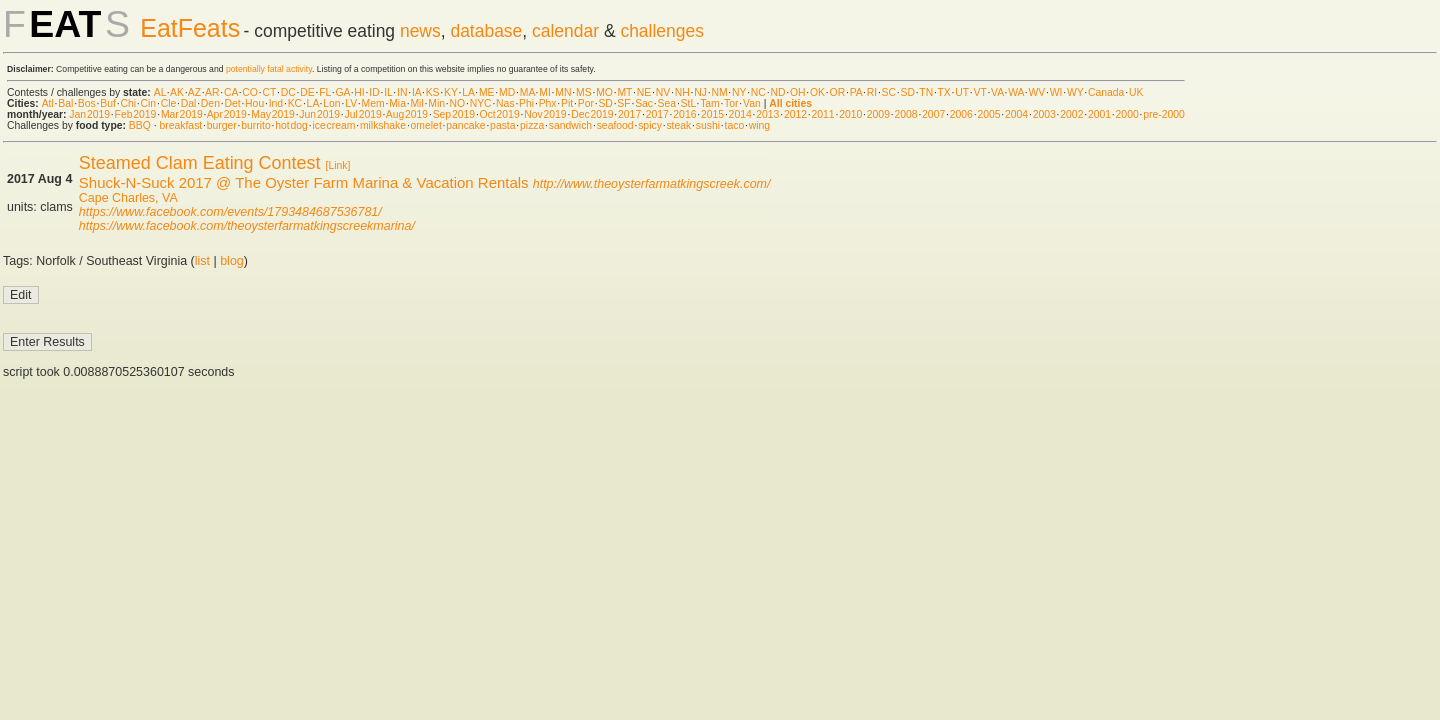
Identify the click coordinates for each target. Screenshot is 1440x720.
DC (288, 92)
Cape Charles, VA (128, 198)
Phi (526, 103)
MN (563, 92)
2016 (684, 114)
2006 (961, 114)
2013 (767, 114)
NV (663, 92)
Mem (373, 103)
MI (545, 92)
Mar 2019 (182, 114)
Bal (65, 103)
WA (1016, 92)
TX (944, 92)
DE (307, 92)
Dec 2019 (592, 114)
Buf (108, 103)
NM (719, 92)
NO (458, 103)
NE (644, 92)
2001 (1099, 114)
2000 (1127, 114)
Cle (169, 103)
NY (739, 92)
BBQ (140, 125)
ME (487, 92)
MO (604, 92)
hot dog (291, 125)
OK (817, 92)
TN (926, 92)
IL (388, 92)
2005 (988, 114)
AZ (194, 92)
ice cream (333, 125)
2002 (1071, 114)
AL (160, 92)
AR (212, 92)
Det (232, 103)
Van (752, 103)
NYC (481, 103)
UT (962, 92)
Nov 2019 (545, 114)
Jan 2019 (89, 114)
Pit (567, 103)
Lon (331, 103)
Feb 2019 (136, 114)
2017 (629, 114)
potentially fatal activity (269, 69)
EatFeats (190, 28)
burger (222, 125)
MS (584, 92)
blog (232, 261)
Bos (87, 103)
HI (359, 92)
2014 (740, 114)
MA (527, 92)
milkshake (383, 125)
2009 (878, 114)
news (420, 31)
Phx (548, 103)
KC (295, 103)
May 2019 (273, 114)
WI (1056, 92)
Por (586, 103)
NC (758, 92)
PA (856, 92)
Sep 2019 (454, 114)
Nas (505, 103)
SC (889, 92)
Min (436, 103)
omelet (426, 125)
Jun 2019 (319, 114)
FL (325, 92)
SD (908, 92)
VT (980, 92)
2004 (1016, 114)
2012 (795, 114)
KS (433, 92)
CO (250, 92)
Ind (276, 103)
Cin (149, 103)
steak (678, 125)
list (202, 261)
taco (735, 125)
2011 (823, 114)
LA (468, 92)
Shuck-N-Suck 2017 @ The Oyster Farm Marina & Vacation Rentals (304, 182)
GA (342, 92)
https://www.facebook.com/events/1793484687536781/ (230, 212)
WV (1036, 92)
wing (759, 125)
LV (351, 103)
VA (997, 92)
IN (402, 92)
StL (688, 103)
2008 (905, 114)
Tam (710, 103)
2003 (1044, 114)
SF (623, 103)
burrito (255, 125)
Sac (644, 103)
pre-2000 (1164, 114)
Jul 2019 (363, 114)
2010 (850, 114)
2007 (933, 114)
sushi (708, 125)
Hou (254, 103)
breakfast (180, 125)
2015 (712, 114)
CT (269, 92)
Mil (416, 103)
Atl (48, 103)
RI (872, 92)
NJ (700, 92)
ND (777, 92)
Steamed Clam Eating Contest (200, 163)
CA (231, 92)
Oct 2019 (500, 114)
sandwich (570, 125)
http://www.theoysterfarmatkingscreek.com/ (652, 184)
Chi (128, 103)
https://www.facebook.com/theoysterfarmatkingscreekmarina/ (247, 226)
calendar (565, 31)
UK (1136, 92)
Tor (731, 103)
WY (1075, 92)
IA (416, 92)
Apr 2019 (227, 114)
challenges (662, 31)
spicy (650, 125)
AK (177, 92)
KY (451, 92)
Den (210, 103)
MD (507, 92)
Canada (1106, 92)
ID (374, 92)
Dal (189, 103)
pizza (532, 125)
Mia (397, 103)
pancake (465, 125)
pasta (502, 125)
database (486, 31)
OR (838, 92)
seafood (615, 125)
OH (798, 92)
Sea (667, 103)
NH (682, 92)
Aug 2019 (407, 114)
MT (624, 92)
